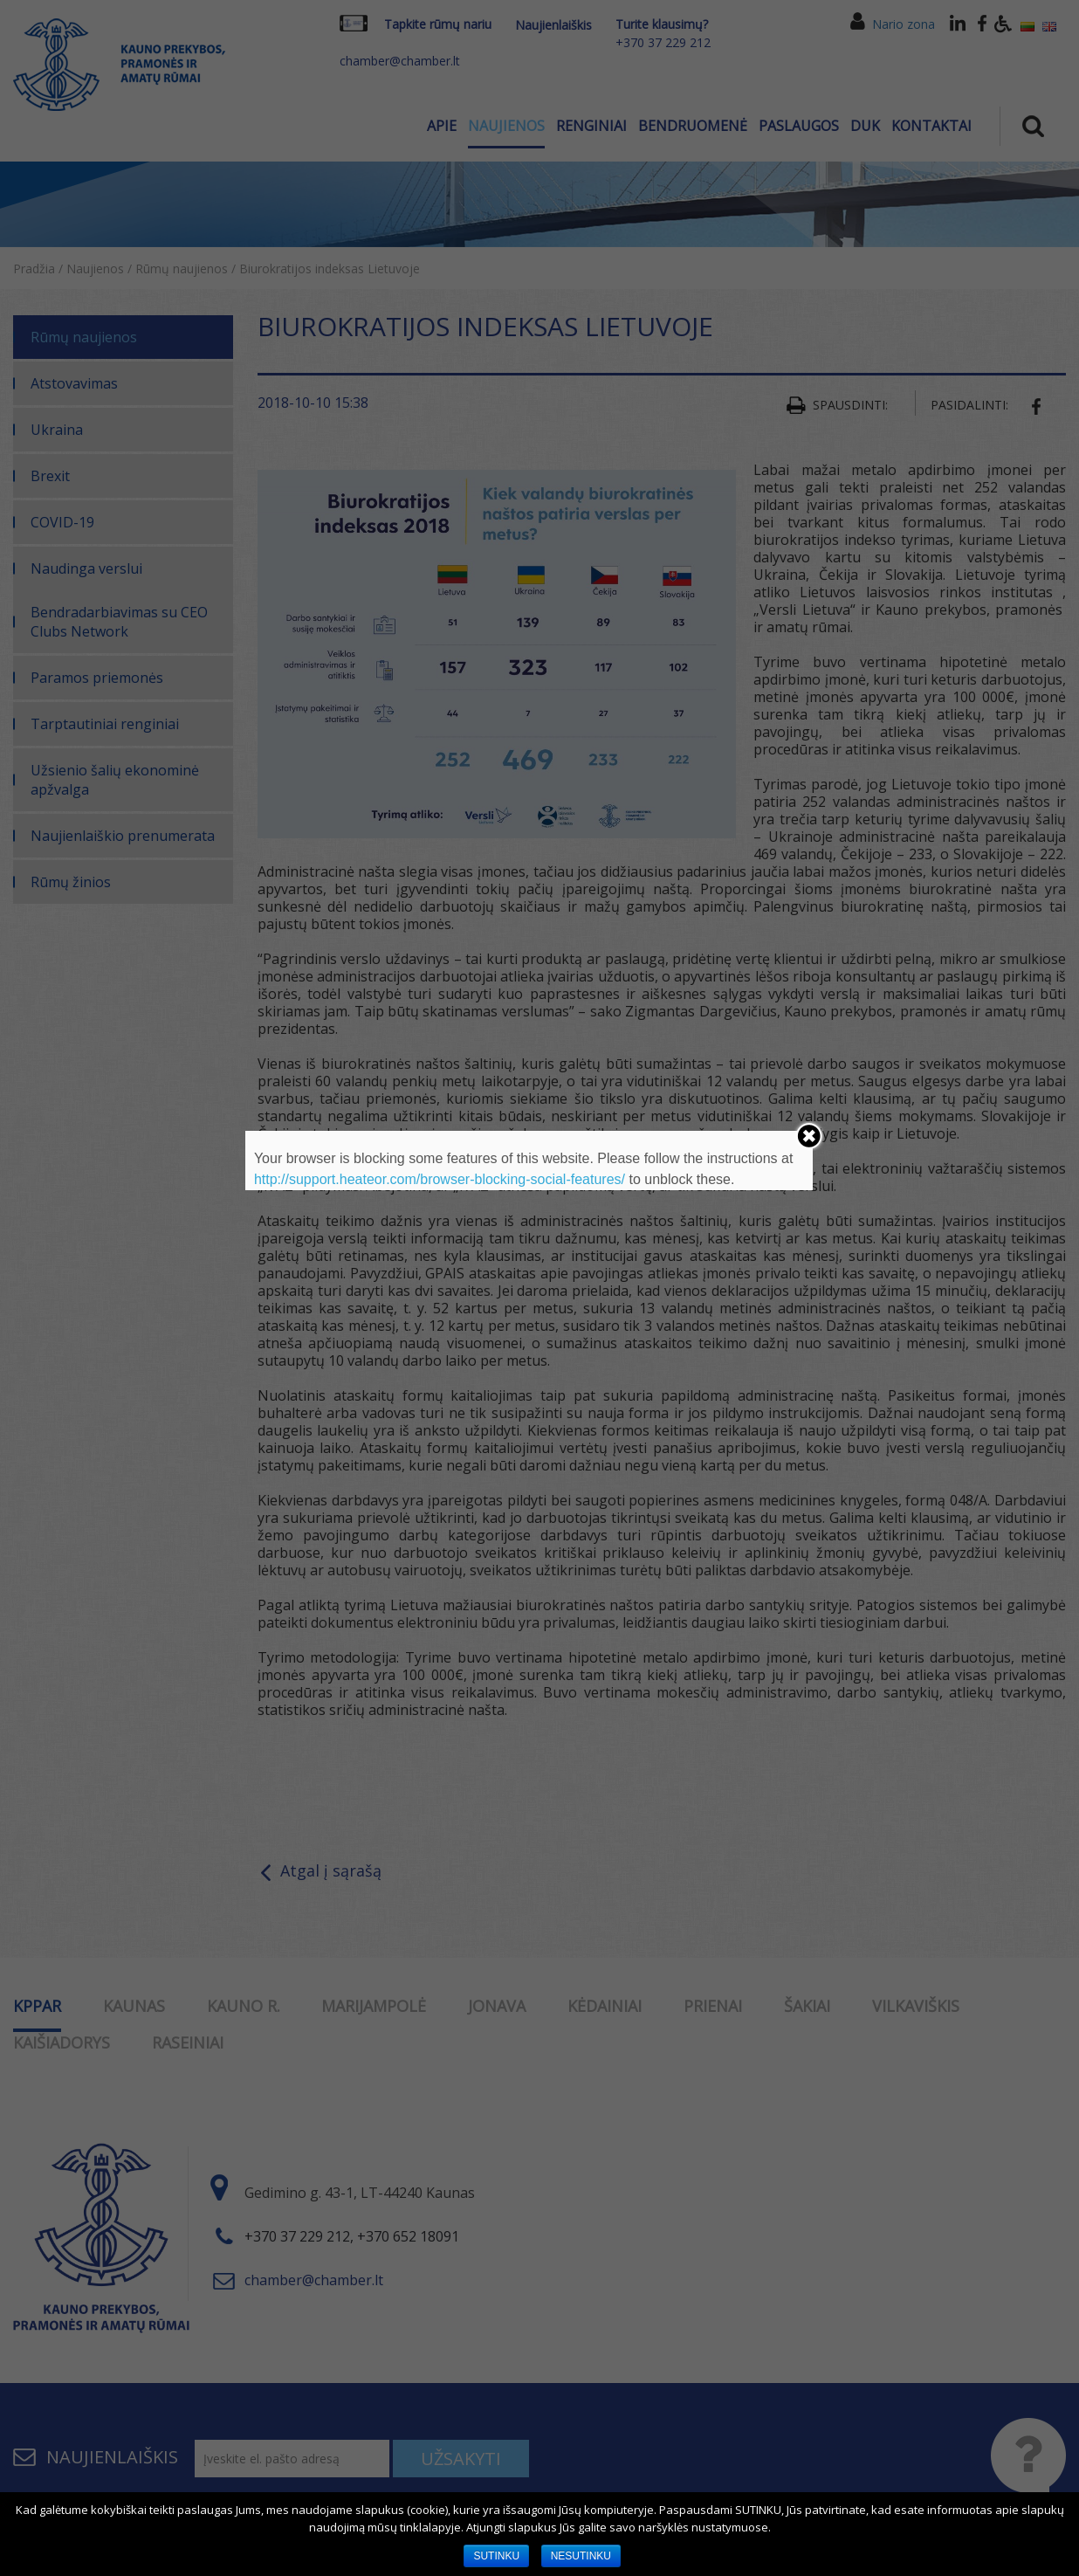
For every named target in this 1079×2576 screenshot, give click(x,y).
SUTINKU (496, 2556)
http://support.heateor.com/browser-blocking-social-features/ (439, 1179)
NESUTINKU (581, 2556)
